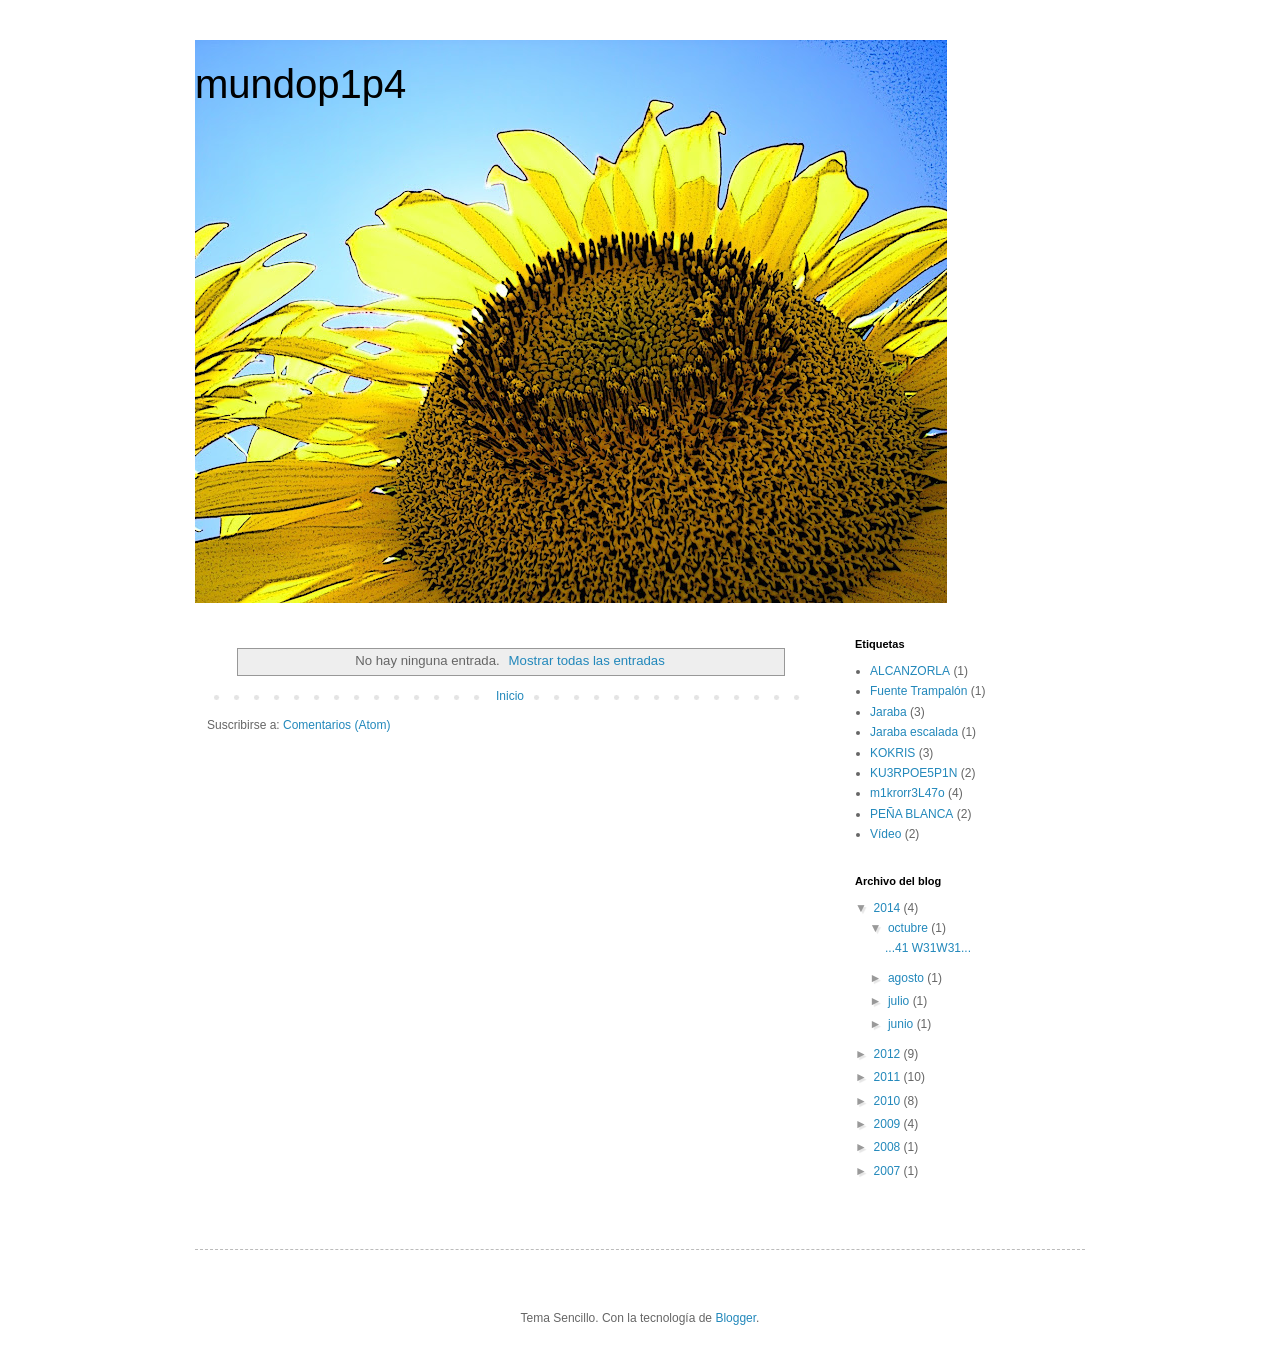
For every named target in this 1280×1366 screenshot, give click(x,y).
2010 (889, 1101)
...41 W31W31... (928, 948)
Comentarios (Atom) (336, 725)
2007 (889, 1171)
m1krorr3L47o (907, 793)
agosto (907, 978)
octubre (909, 928)
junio (902, 1024)
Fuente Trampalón (918, 691)
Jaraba (888, 712)
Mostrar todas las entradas (587, 660)
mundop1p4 (300, 84)
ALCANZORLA (910, 671)
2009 (889, 1124)
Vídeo (885, 834)
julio (900, 1001)
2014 (889, 908)
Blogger (735, 1318)
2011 (889, 1077)
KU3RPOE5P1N (913, 773)
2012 (889, 1054)
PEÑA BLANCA (911, 814)
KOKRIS (892, 753)
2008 (889, 1147)
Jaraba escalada (914, 732)
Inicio (510, 696)
